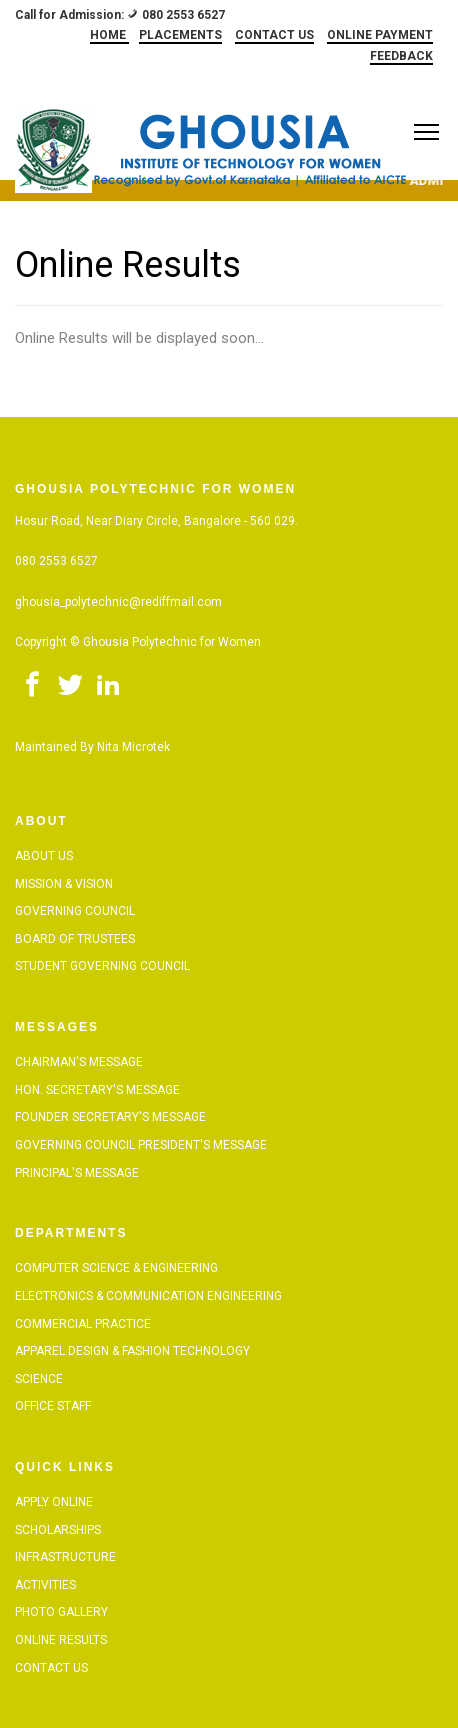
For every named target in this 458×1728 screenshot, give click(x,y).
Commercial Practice (83, 1324)
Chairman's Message (79, 1062)
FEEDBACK (401, 56)
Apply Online (54, 1502)
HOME (109, 35)
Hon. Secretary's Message (97, 1090)
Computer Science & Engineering (116, 1268)
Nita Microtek (133, 747)
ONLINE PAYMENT (380, 35)
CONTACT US (274, 35)
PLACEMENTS (180, 35)
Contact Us (51, 1668)
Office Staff (53, 1406)
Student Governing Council (102, 966)
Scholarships (58, 1530)
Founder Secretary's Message (110, 1117)
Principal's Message (77, 1173)
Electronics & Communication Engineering (148, 1296)
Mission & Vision (64, 884)
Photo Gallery (61, 1612)
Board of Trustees (75, 939)
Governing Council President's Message (141, 1145)
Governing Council (75, 911)
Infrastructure (65, 1557)
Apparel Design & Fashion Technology (132, 1351)
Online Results (61, 1640)
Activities (45, 1585)
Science (39, 1379)
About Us (44, 856)
